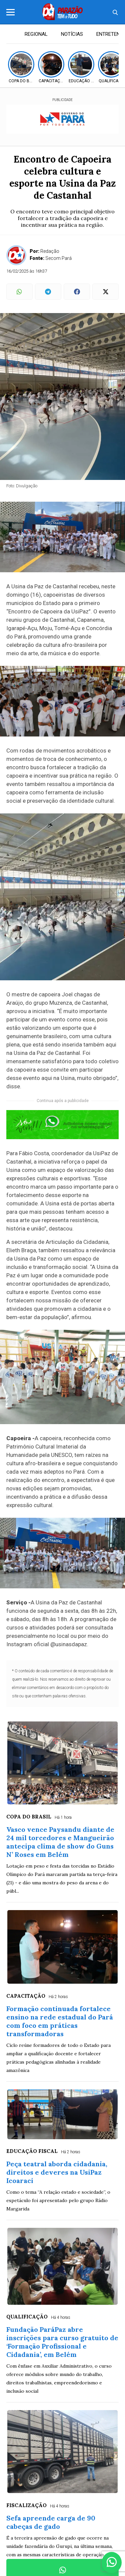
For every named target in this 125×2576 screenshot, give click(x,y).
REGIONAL (36, 34)
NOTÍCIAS (72, 34)
